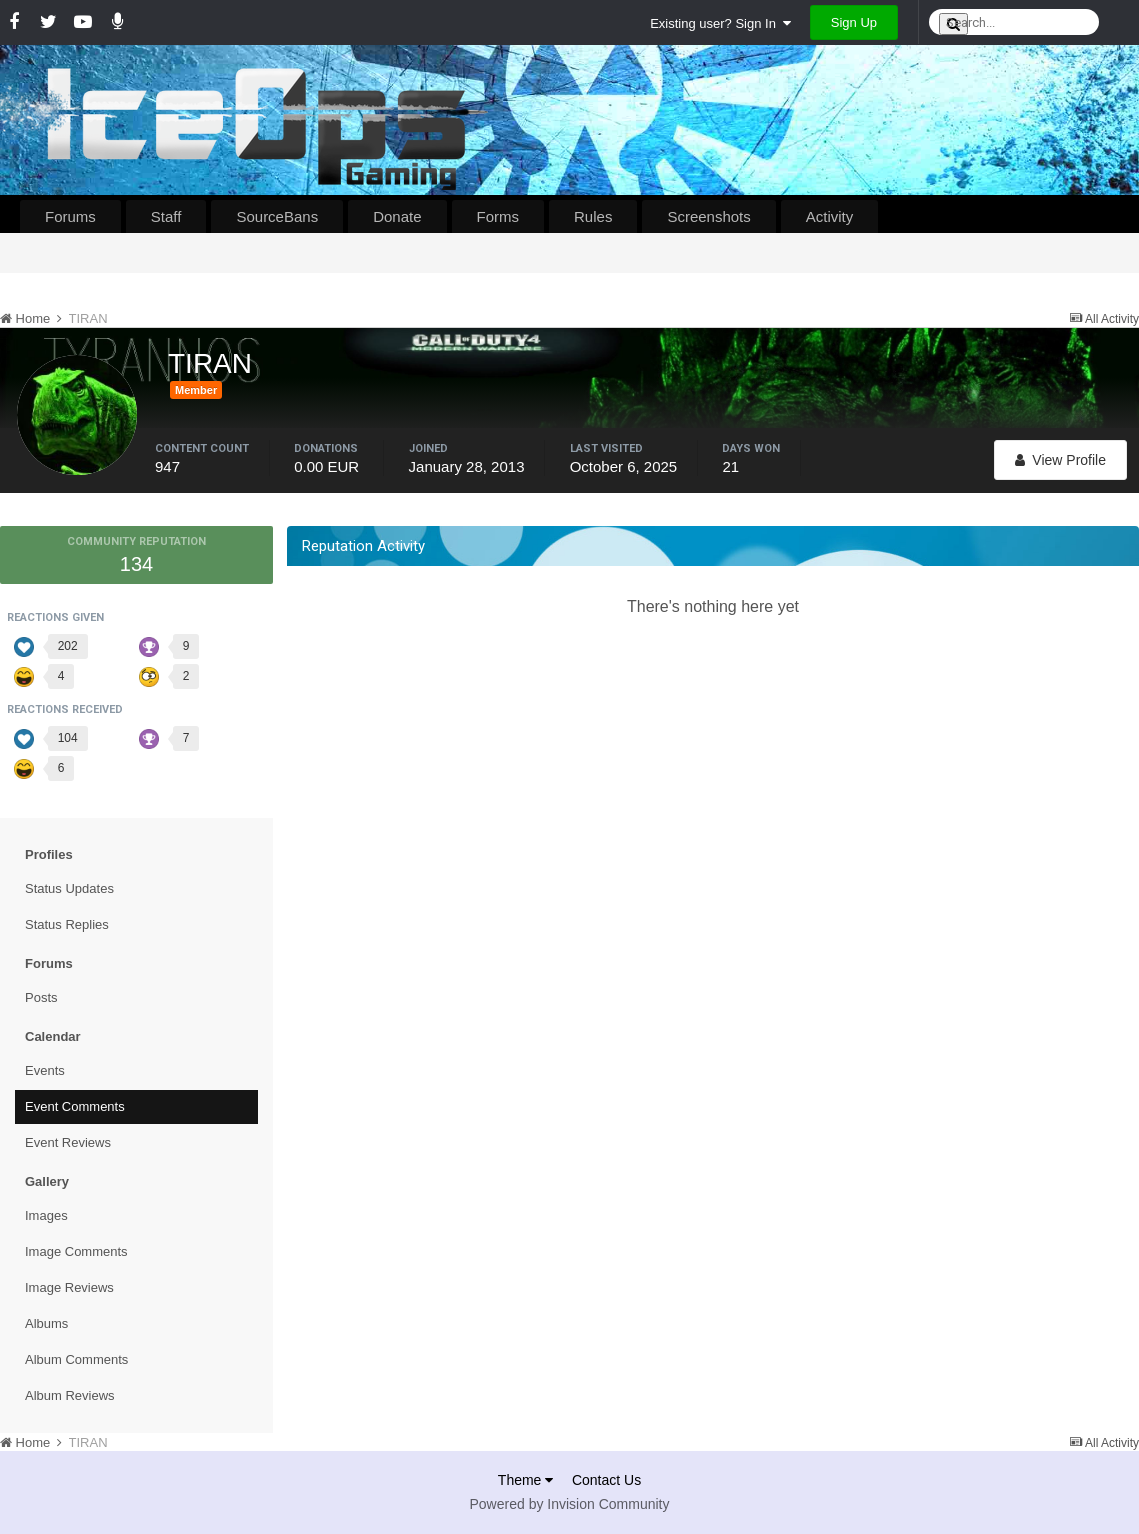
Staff (166, 216)
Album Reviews (70, 1395)
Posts (41, 997)
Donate (397, 216)
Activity (830, 216)
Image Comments (76, 1251)
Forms (498, 216)
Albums (46, 1323)
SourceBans (277, 216)
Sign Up (854, 22)
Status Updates (69, 888)
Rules (593, 216)
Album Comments (76, 1359)
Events (45, 1070)
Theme (525, 1480)
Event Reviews (68, 1142)
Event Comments (75, 1106)
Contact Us (606, 1480)
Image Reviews (69, 1287)
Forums (70, 216)
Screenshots (708, 216)
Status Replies (67, 924)
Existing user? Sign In (720, 23)
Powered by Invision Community (570, 1504)
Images (46, 1215)
